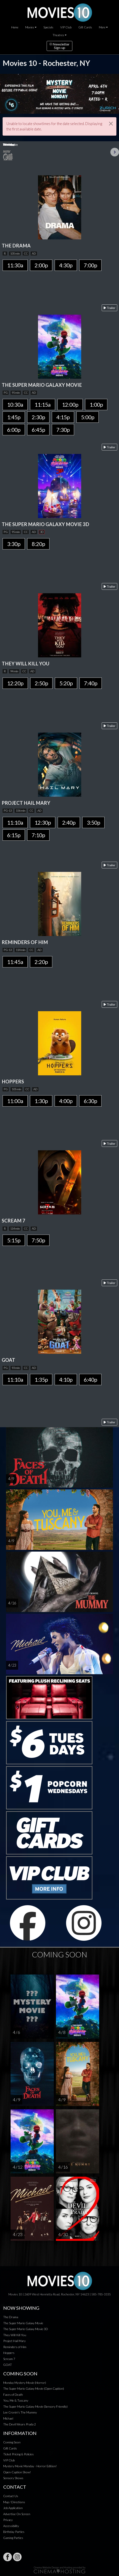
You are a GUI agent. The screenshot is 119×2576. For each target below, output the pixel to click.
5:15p (13, 1240)
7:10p (38, 835)
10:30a (15, 404)
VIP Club (65, 27)
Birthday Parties (13, 2532)
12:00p (70, 404)
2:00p (41, 265)
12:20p (15, 683)
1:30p (41, 1101)
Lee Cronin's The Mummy (20, 2412)
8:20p (38, 544)
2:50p (41, 683)
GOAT (7, 2364)
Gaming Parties (13, 2538)
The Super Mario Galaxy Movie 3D (25, 2329)
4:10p (65, 1379)
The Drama (10, 2317)
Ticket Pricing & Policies (18, 2454)
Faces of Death (13, 2394)
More (102, 27)
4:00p (65, 1101)
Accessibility (11, 2526)
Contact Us (10, 2496)
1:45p (13, 417)
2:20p (41, 962)
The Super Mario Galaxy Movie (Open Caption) (33, 2388)
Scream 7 (9, 2359)
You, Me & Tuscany (15, 2400)
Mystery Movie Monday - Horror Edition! (30, 2466)
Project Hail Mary (14, 2341)
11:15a (43, 404)
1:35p (41, 1379)
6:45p (38, 429)
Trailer (109, 308)
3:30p (13, 544)
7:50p (38, 1240)
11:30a (15, 265)
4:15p (63, 417)
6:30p (90, 1101)
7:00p (90, 265)
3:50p (93, 822)
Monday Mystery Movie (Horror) (24, 2382)
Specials (48, 27)
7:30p (63, 429)
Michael (8, 2418)
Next (114, 152)
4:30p (65, 265)
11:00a (15, 1101)
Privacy (8, 2520)
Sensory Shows (13, 2478)
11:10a (15, 822)
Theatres (58, 35)
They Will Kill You (14, 2335)
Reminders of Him (14, 2347)
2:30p (38, 417)
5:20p (66, 683)
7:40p (90, 683)
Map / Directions (14, 2502)
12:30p (43, 822)
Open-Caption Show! (17, 2472)
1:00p (96, 404)
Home (14, 27)
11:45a (15, 962)
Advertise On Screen (16, 2514)
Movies (29, 27)
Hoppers (8, 2353)
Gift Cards (85, 27)
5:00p (87, 417)
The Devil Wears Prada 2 (19, 2424)
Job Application (13, 2508)
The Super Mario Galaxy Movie (23, 2323)
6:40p (90, 1379)
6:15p (13, 835)
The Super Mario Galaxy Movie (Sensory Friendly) (35, 2406)
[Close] (111, 123)
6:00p (13, 429)
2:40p (68, 822)
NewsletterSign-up (59, 46)
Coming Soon (12, 2442)
